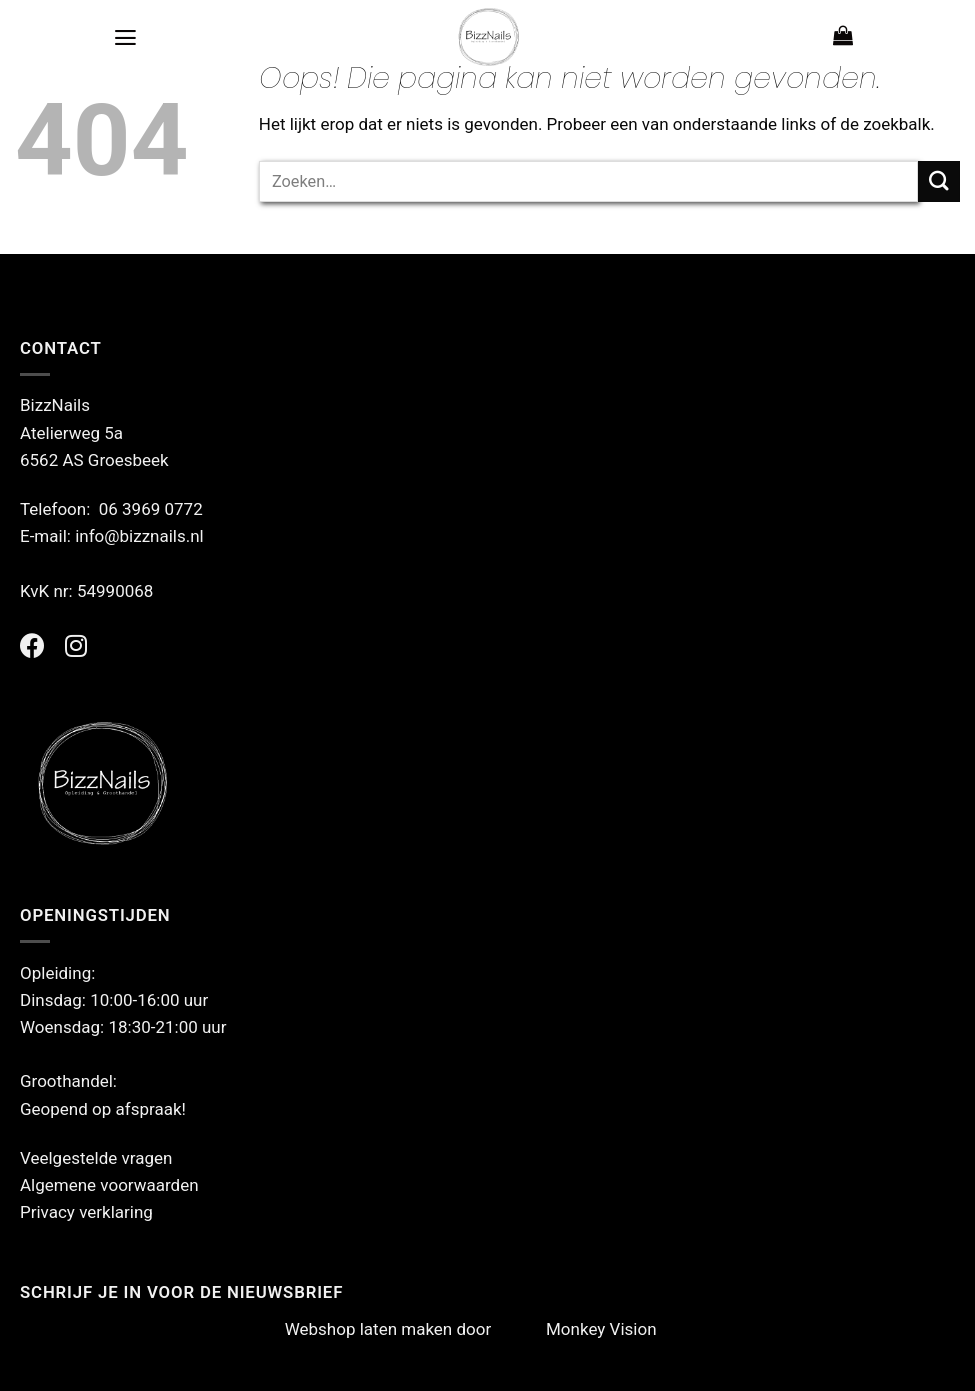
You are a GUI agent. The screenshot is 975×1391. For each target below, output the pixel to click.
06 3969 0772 (151, 509)
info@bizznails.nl (141, 536)
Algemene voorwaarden (109, 1185)
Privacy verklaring (86, 1212)
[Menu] (126, 37)
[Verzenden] (939, 181)
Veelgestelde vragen (96, 1158)
